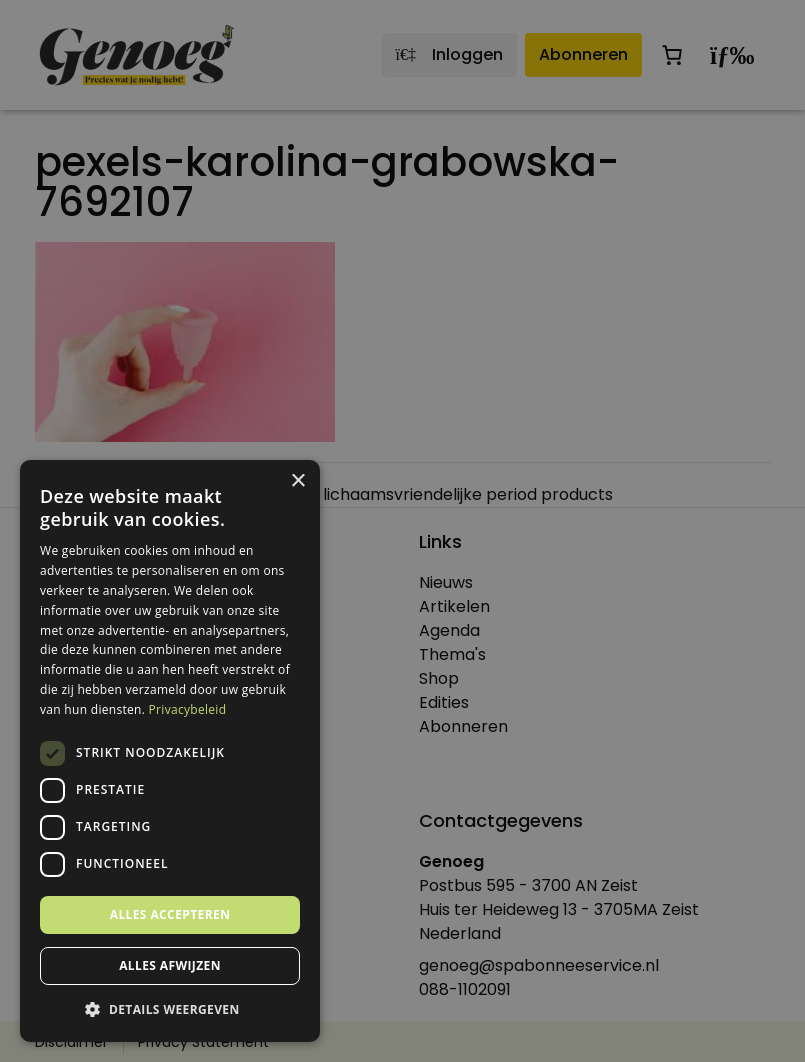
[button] (170, 1010)
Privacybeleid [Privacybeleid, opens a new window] (188, 709)
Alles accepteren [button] (170, 914)
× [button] (297, 481)
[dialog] (402, 531)
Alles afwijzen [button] (170, 965)
